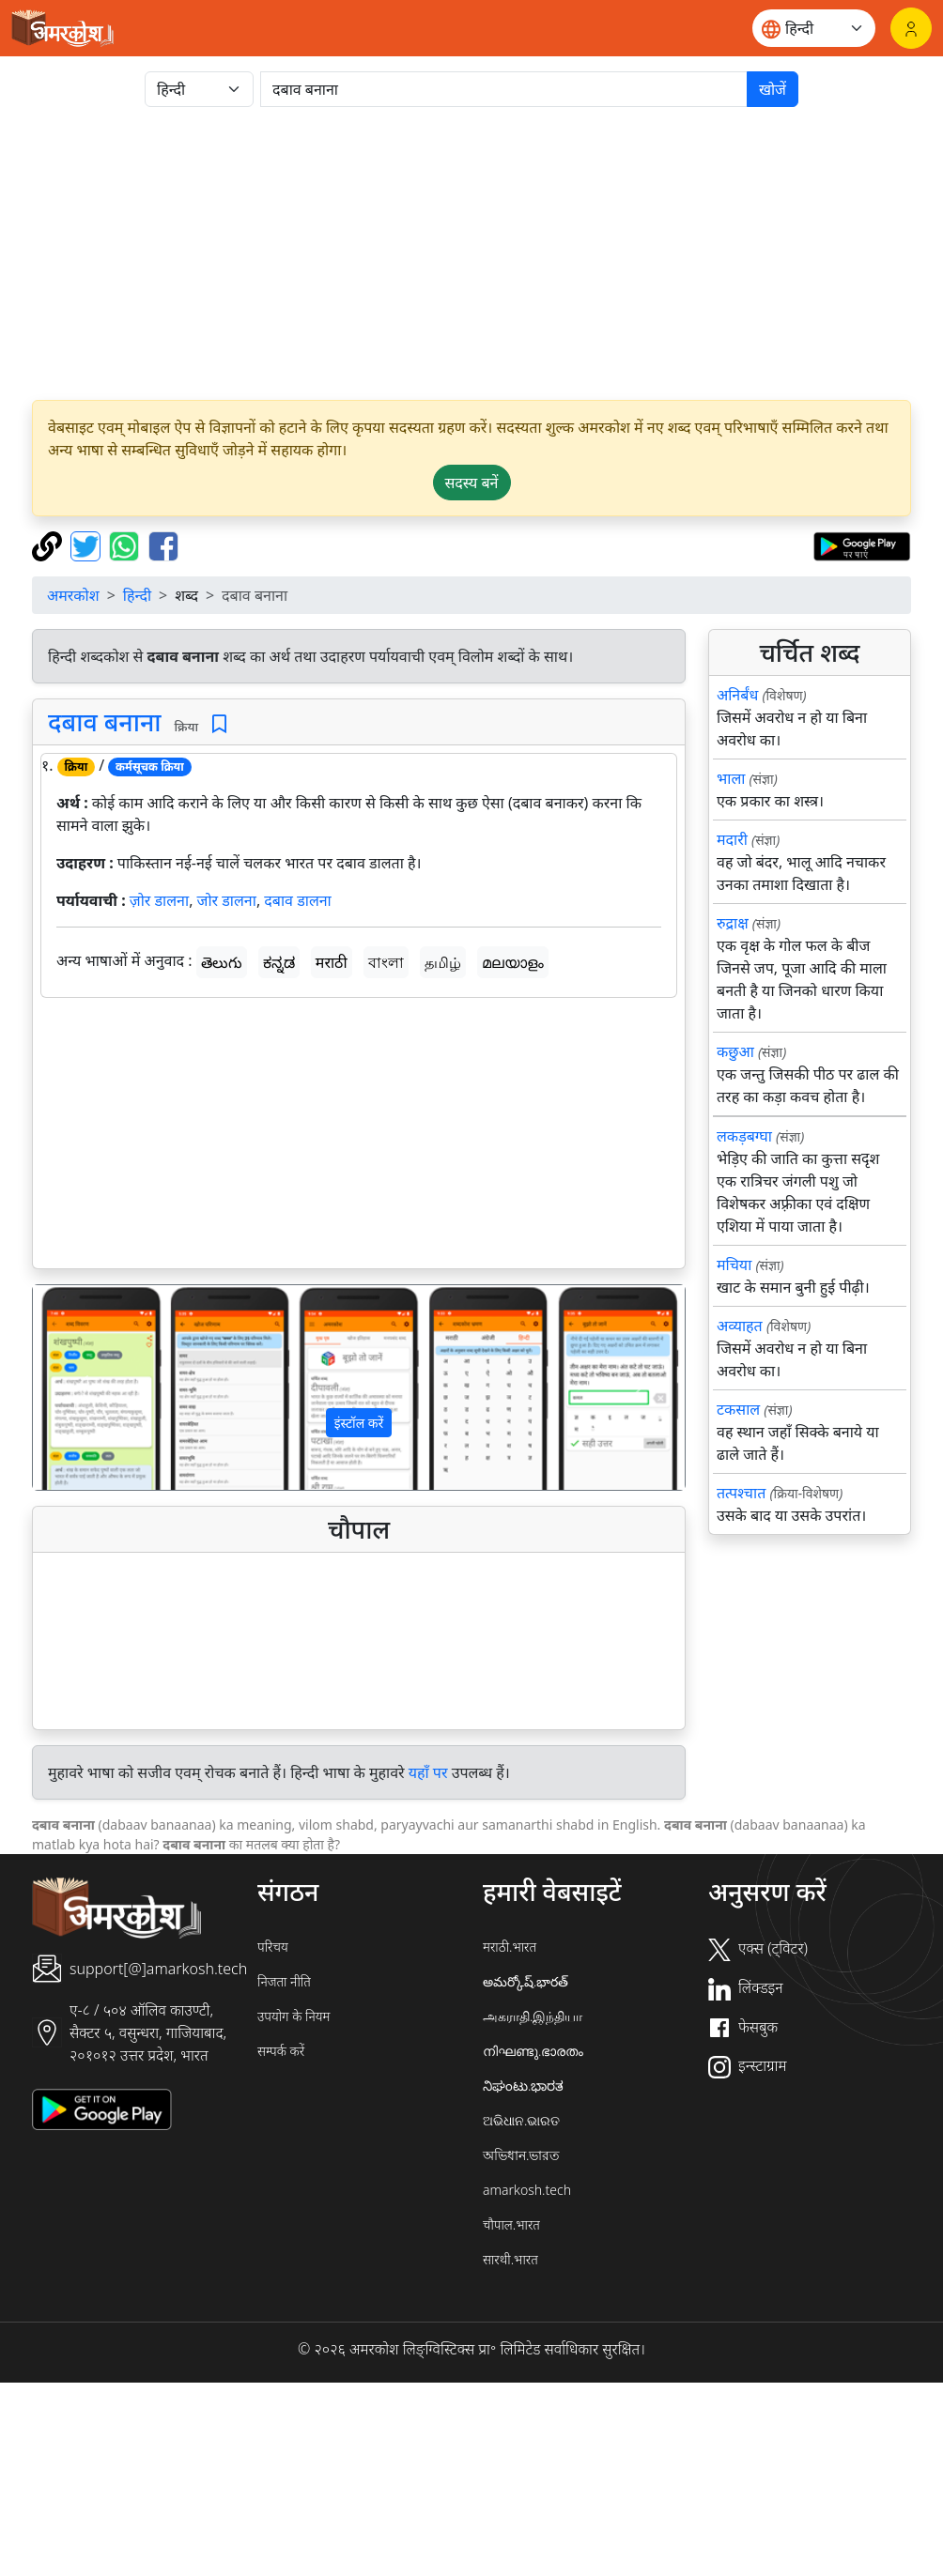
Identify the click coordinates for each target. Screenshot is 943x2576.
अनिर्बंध (737, 694)
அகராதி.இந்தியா (532, 2016)
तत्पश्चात (741, 1492)
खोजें (772, 89)
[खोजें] (504, 89)
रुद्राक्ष (733, 922)
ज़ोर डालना (159, 900)
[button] (82, 1387)
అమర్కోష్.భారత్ (525, 1981)
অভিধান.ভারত (521, 2155)
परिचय (272, 1946)
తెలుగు (221, 962)
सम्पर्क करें (280, 2051)
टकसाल (738, 1409)
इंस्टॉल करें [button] (359, 1423)
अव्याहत (740, 1325)
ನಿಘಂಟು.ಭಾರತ (523, 2085)
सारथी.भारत (510, 2259)
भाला (731, 778)
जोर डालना (226, 900)
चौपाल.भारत (511, 2224)
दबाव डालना (297, 900)
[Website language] (813, 28)
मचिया (734, 1264)
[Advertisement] (471, 253)
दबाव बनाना (104, 721)
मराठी (332, 962)
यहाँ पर (428, 1772)
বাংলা (386, 962)
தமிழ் (443, 962)
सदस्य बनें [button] (472, 482)
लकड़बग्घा (744, 1136)
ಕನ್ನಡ (279, 962)
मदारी (732, 839)
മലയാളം (513, 962)
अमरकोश (73, 595)
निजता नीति (284, 1981)
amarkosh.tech (527, 2190)
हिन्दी (137, 595)
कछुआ (735, 1051)
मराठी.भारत (509, 1946)
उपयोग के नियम (293, 2016)
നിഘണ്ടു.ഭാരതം (533, 2051)
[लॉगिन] (911, 28)
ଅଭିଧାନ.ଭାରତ (521, 2120)
